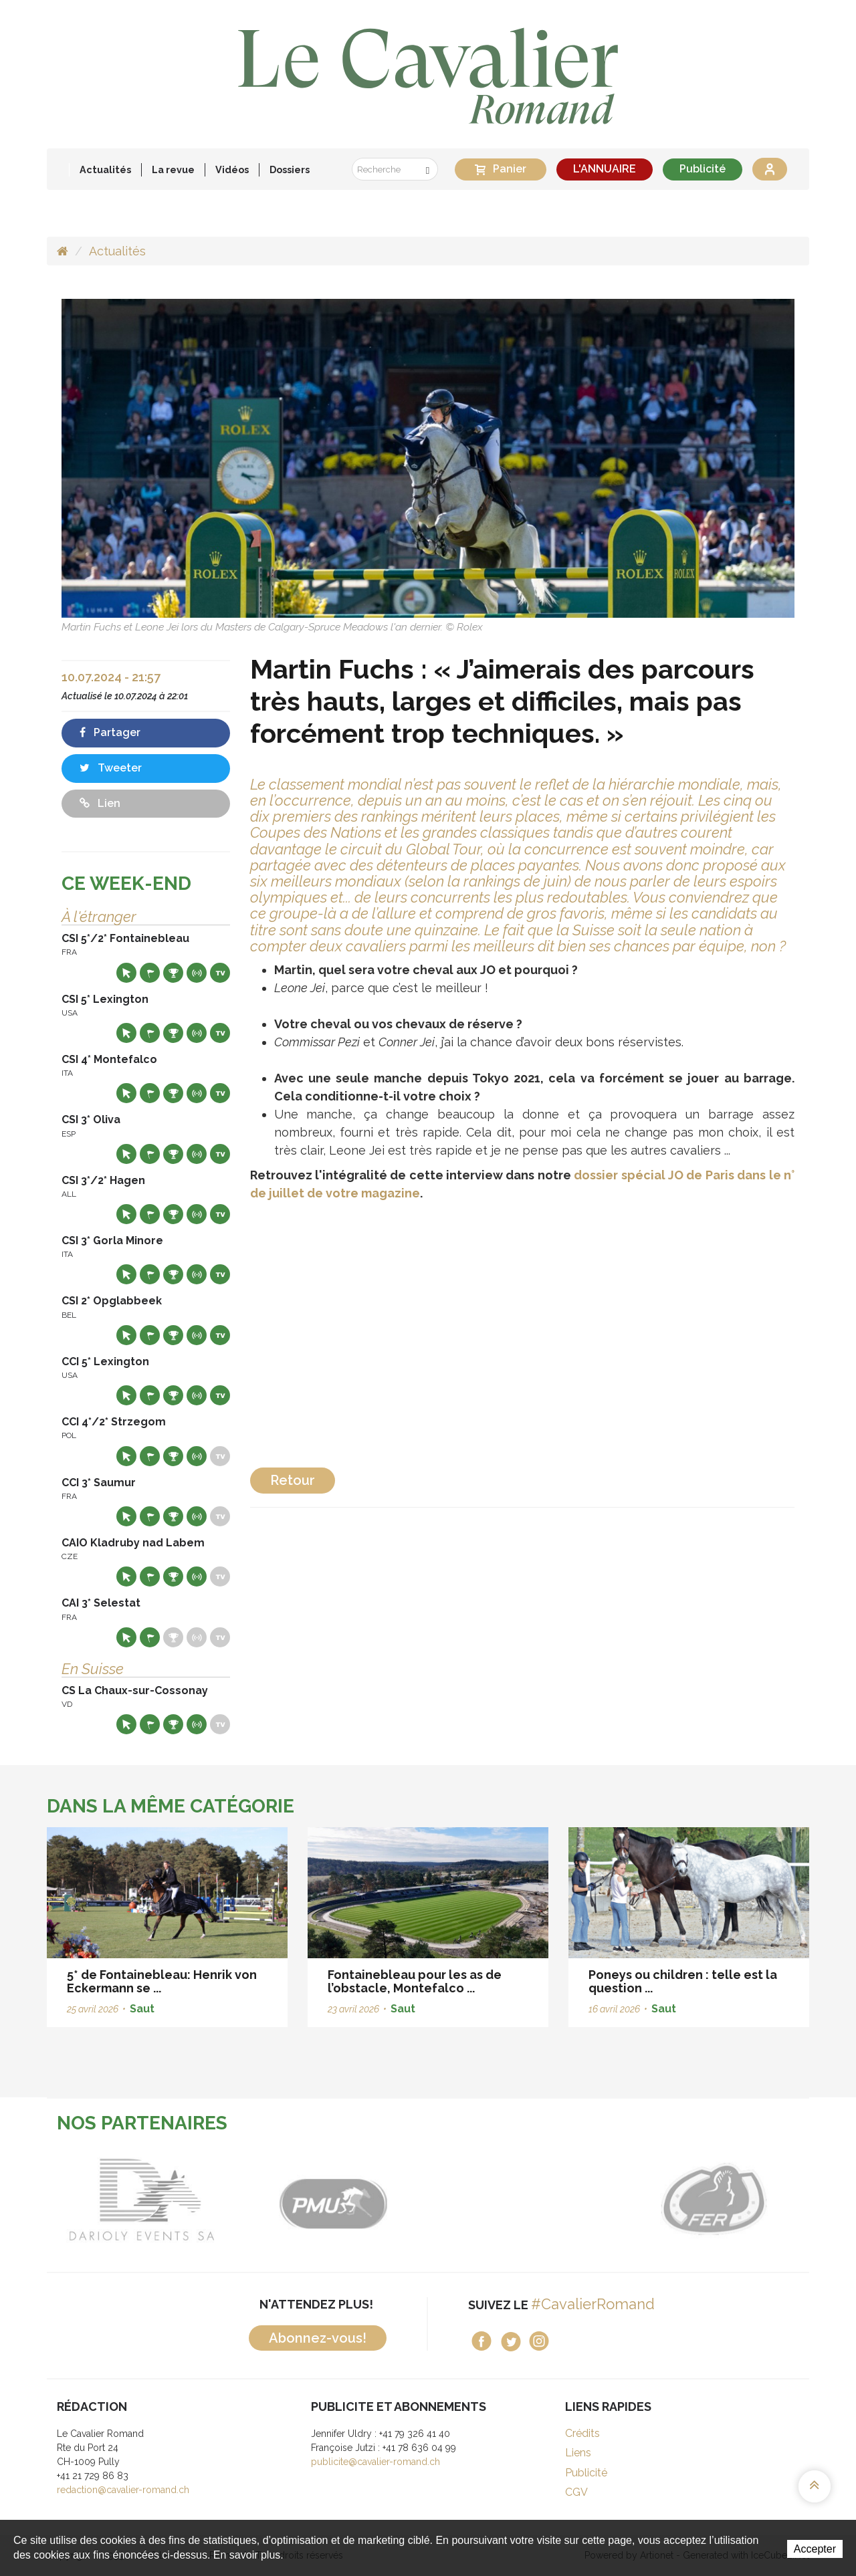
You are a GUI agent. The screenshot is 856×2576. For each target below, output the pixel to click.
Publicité (702, 168)
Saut (142, 2008)
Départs (150, 973)
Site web (126, 973)
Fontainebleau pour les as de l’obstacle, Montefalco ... (415, 1981)
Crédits (582, 2433)
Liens (578, 2452)
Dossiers (290, 169)
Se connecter (769, 169)
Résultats (173, 973)
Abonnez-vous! (317, 2338)
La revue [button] (173, 169)
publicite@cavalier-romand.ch (375, 2461)
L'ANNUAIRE (604, 168)
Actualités (105, 169)
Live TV (220, 973)
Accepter (815, 2549)
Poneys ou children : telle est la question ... (682, 1981)
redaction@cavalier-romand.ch (123, 2489)
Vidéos (232, 169)
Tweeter (111, 768)
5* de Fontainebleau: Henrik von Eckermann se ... (162, 1981)
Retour (292, 1480)
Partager (110, 732)
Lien (100, 803)
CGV (576, 2492)
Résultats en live (197, 973)
